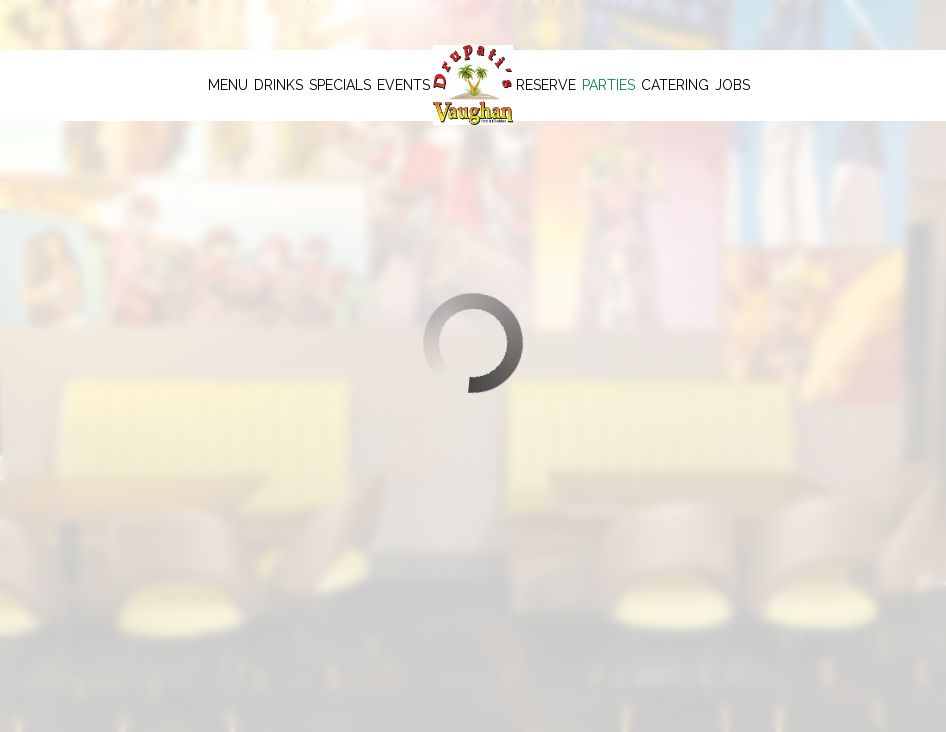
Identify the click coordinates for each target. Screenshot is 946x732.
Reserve (546, 85)
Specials (340, 85)
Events (403, 85)
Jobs (732, 85)
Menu (228, 85)
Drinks (278, 85)
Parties (608, 85)
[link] (473, 85)
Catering (675, 85)
